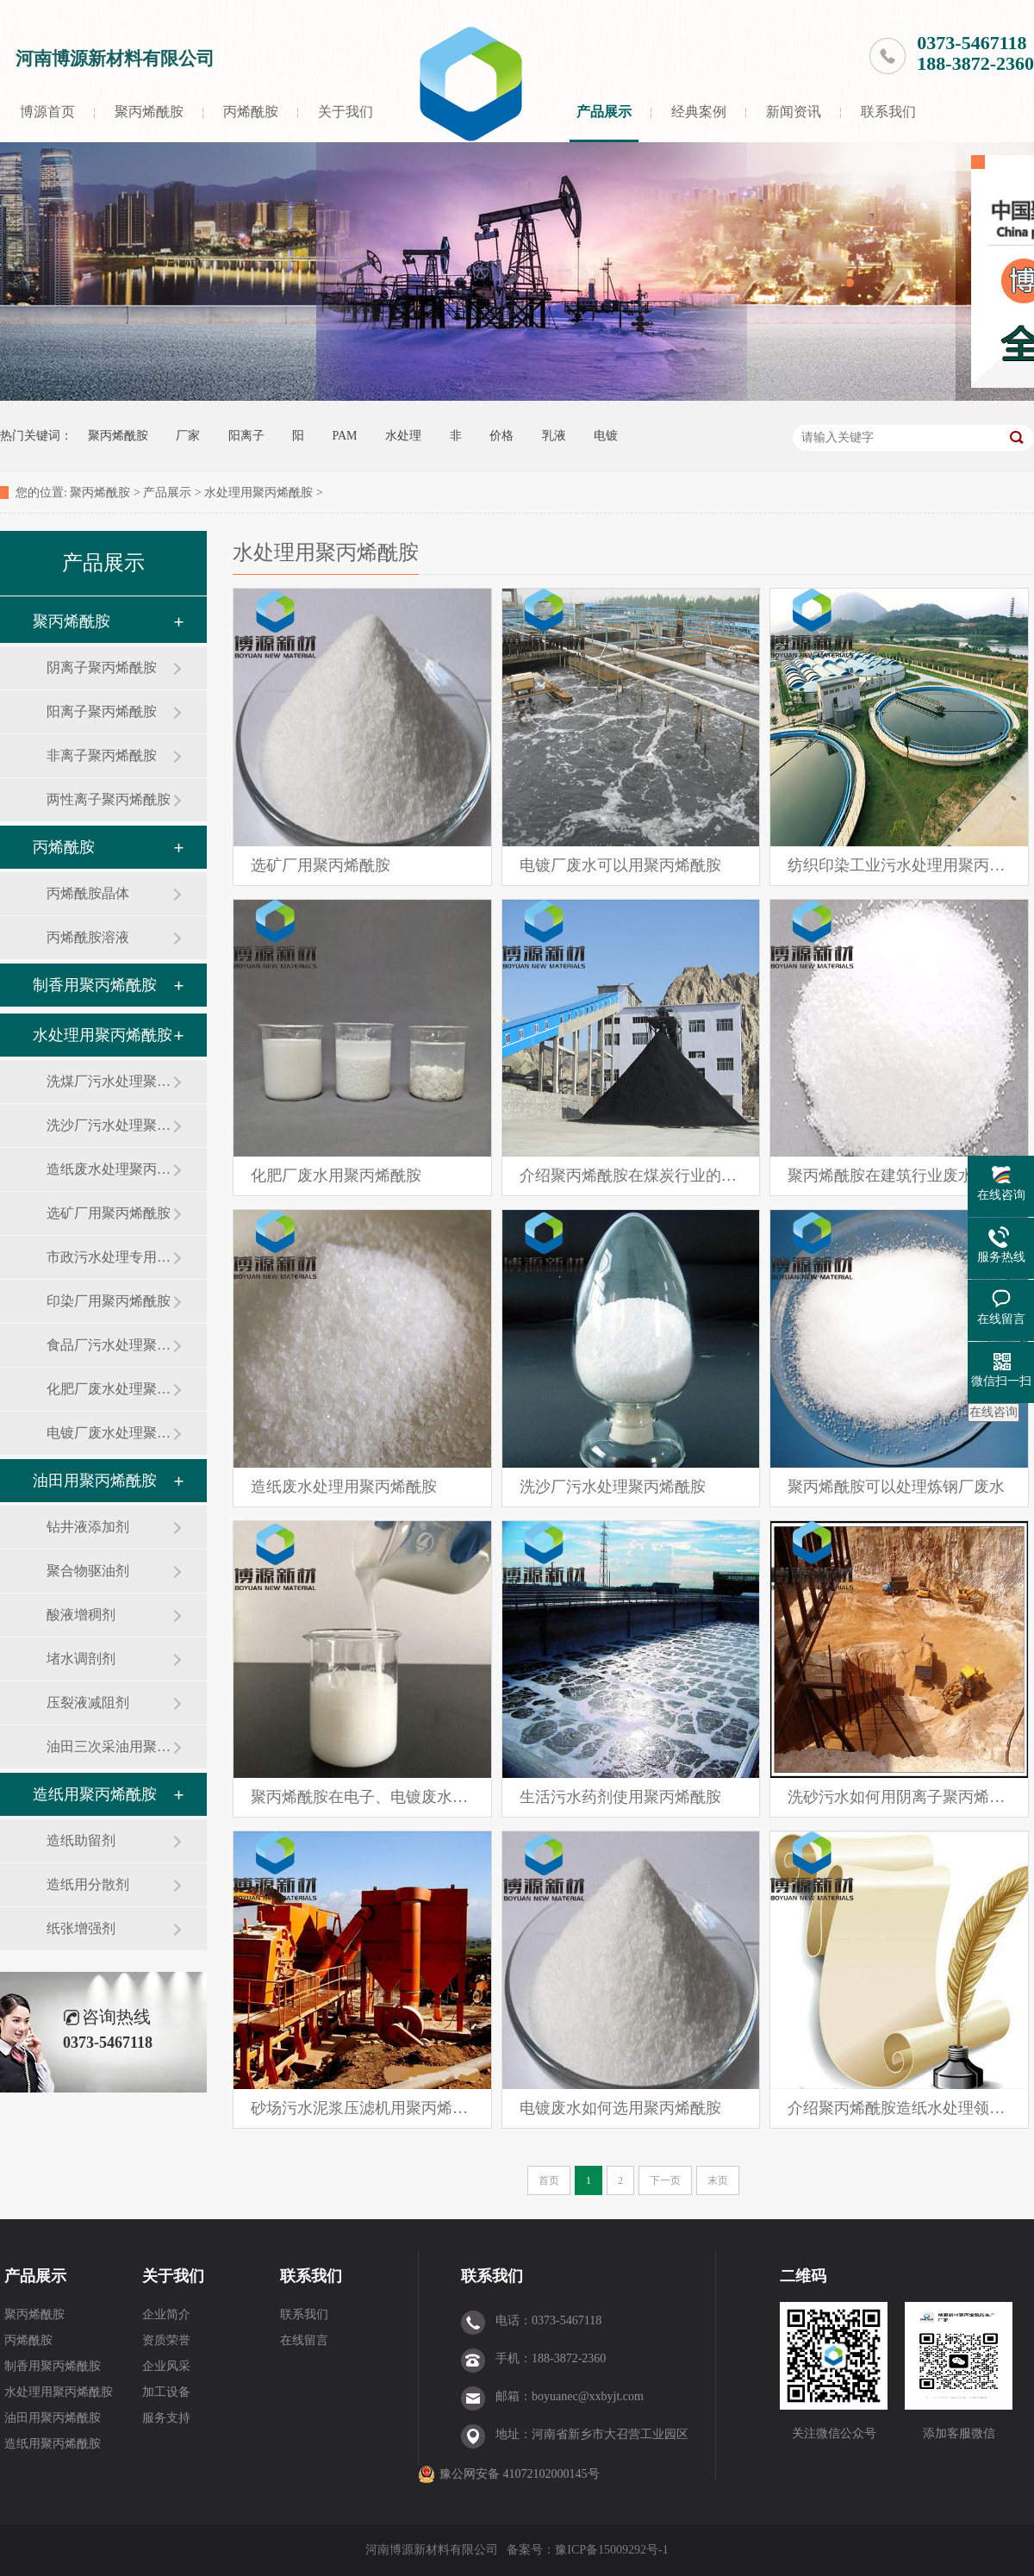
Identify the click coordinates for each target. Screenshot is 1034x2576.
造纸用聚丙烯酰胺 (95, 1794)
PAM (345, 435)
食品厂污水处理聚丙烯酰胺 (109, 1345)
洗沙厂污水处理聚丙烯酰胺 (109, 1125)
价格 (501, 435)
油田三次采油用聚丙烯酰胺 (109, 1746)
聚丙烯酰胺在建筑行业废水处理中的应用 (899, 1175)
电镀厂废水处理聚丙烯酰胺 (109, 1432)
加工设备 (166, 2392)
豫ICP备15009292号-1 (611, 2549)
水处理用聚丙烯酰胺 (258, 492)
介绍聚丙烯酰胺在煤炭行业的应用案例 (631, 1175)
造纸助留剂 (81, 1840)
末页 (717, 2180)
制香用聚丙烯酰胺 (95, 985)
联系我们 (888, 111)
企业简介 (166, 2314)
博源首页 (47, 111)
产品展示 (604, 111)
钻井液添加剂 (88, 1526)
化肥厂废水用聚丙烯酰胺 (336, 1175)
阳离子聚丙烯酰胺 (102, 711)
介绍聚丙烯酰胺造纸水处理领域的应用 (899, 2108)
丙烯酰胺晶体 (88, 893)
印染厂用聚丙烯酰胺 (109, 1301)
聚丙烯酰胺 (149, 111)
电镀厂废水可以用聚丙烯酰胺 (620, 865)
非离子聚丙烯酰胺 (102, 755)
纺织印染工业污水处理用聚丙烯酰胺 (899, 865)
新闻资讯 (793, 111)
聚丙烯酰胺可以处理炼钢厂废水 (896, 1486)
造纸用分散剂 (88, 1884)
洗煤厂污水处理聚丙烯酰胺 (109, 1081)
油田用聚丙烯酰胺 (95, 1480)
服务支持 (166, 2417)
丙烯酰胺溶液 (88, 937)
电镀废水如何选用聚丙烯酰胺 (620, 2108)
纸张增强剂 (81, 1928)
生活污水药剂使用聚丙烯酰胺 (620, 1797)
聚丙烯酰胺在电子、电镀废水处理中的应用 (362, 1797)
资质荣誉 (166, 2340)
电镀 (606, 435)
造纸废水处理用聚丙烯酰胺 (344, 1486)
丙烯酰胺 (250, 111)
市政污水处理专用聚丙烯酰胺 (109, 1257)
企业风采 (166, 2366)
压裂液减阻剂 (88, 1702)
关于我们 (345, 111)
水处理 (403, 435)
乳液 (554, 435)
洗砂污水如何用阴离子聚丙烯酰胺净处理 (899, 1797)
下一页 (665, 2180)
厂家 (188, 435)
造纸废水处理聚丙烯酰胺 (109, 1169)
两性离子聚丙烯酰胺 (109, 799)
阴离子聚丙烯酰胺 (102, 667)
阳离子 (246, 435)
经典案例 (698, 111)
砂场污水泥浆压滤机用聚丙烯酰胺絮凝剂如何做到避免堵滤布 (362, 2108)
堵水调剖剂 (81, 1658)
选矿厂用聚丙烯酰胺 (109, 1213)
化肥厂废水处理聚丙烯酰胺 (109, 1389)
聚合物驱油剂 (88, 1570)
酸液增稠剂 (81, 1614)
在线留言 (304, 2340)
